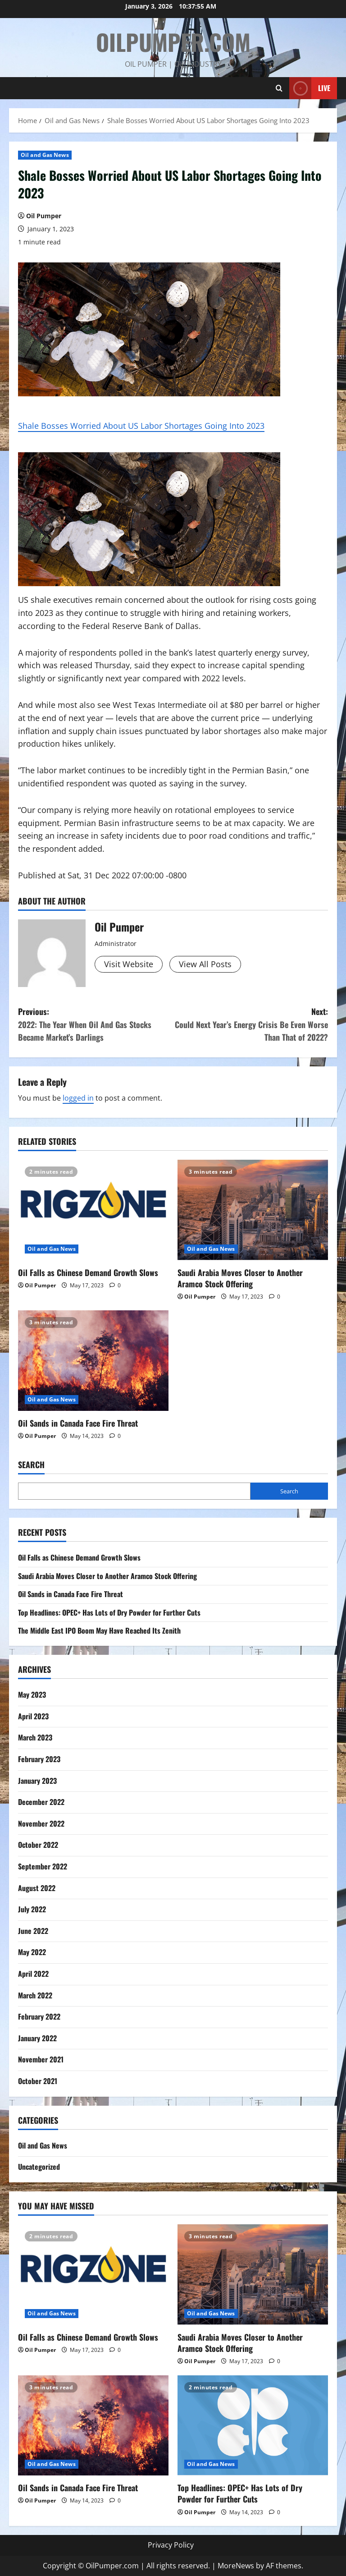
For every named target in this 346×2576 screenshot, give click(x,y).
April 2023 (33, 1716)
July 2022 (32, 1909)
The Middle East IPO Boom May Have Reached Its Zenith (99, 1630)
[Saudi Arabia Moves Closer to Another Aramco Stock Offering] (253, 1210)
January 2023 (37, 1780)
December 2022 (41, 1801)
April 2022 (33, 1973)
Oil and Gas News (45, 155)
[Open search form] (279, 88)
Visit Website (128, 964)
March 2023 (35, 1737)
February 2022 (39, 2016)
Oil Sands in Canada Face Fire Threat (78, 1423)
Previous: (95, 1025)
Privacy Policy (171, 2545)
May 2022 (32, 1952)
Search (31, 1464)
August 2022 (36, 1888)
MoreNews (236, 2566)
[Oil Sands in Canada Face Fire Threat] (93, 1360)
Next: (250, 1025)
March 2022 (35, 1995)
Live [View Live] (309, 88)
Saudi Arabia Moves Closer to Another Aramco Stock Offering (240, 1278)
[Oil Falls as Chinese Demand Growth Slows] (93, 1210)
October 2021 (37, 2080)
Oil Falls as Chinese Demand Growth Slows (88, 1272)
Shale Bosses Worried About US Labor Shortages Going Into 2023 (141, 425)
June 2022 (33, 1930)
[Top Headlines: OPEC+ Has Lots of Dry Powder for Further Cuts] (253, 2425)
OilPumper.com (173, 41)
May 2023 (32, 1694)
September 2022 (42, 1866)
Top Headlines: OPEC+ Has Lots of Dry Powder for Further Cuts (109, 1612)
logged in (78, 1098)
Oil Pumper (43, 215)
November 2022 (41, 1823)
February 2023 (39, 1759)
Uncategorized (39, 2166)
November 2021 (41, 2059)
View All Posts (205, 964)
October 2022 (38, 1844)
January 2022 (37, 2038)
